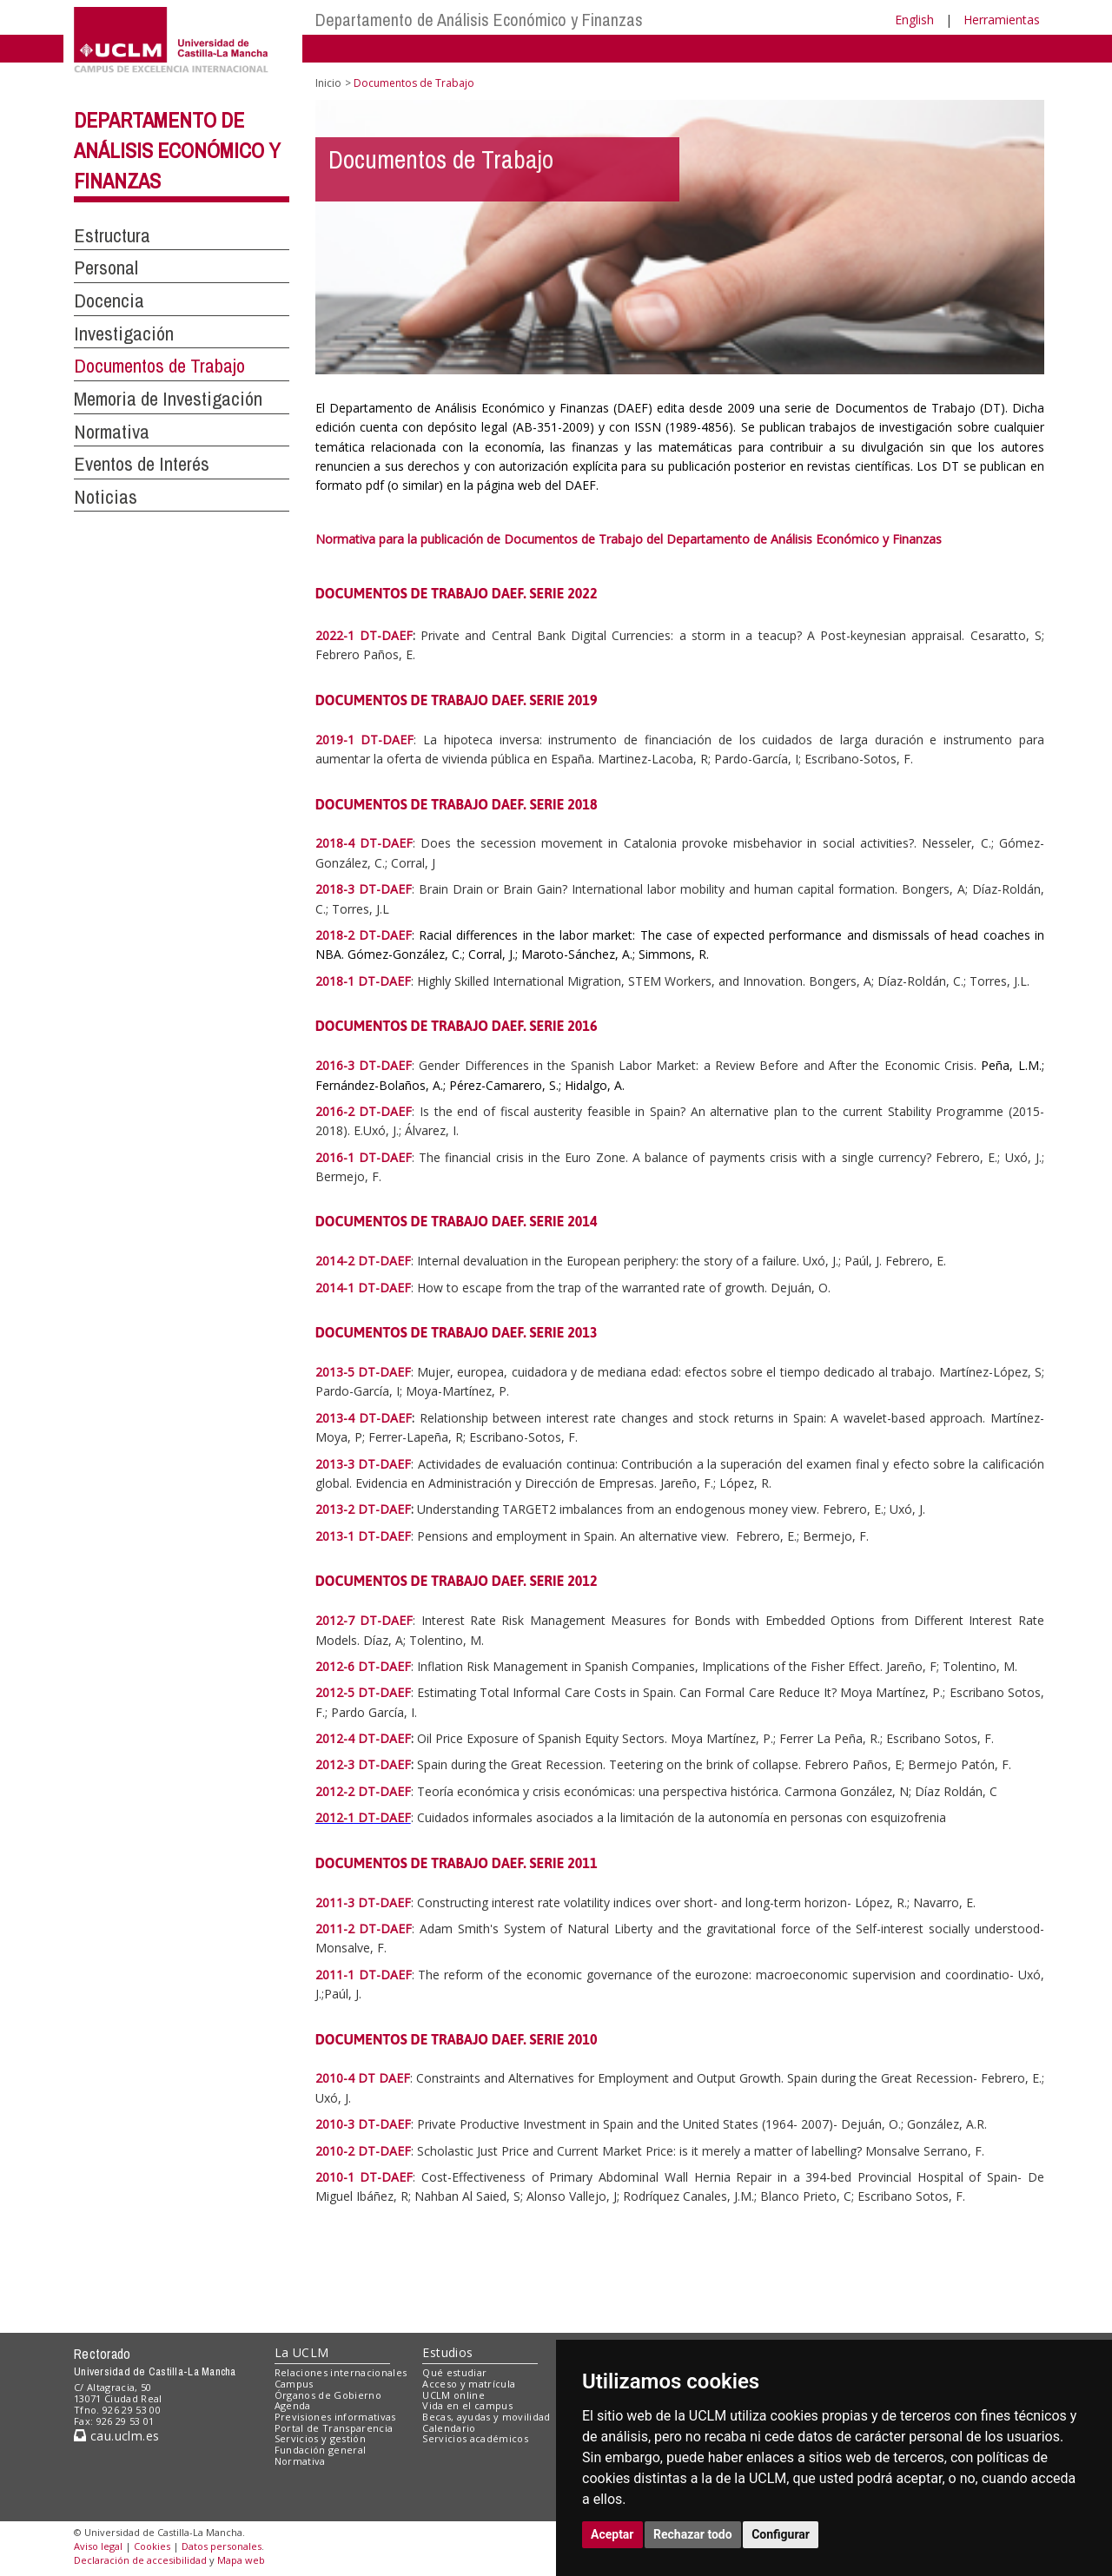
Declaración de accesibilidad (140, 2559)
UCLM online (453, 2394)
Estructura (112, 235)
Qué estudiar (454, 2372)
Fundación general (321, 2449)
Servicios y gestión (320, 2438)
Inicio (328, 83)
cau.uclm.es (116, 2435)
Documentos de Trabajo (159, 366)
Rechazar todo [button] (692, 2534)
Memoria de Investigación (168, 399)
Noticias (105, 497)
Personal (106, 267)
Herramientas (1001, 19)
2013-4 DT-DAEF (364, 1418)
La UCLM (302, 2352)
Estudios (447, 2352)
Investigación (124, 333)
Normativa (111, 432)
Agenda (293, 2405)
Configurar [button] (780, 2534)
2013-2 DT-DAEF (363, 1509)
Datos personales (221, 2546)
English (914, 19)
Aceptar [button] (612, 2534)
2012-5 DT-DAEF (363, 1692)
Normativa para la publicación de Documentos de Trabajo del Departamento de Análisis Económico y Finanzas (630, 539)
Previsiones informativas (335, 2416)
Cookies (152, 2546)
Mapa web (241, 2559)
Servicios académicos (475, 2438)
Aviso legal (98, 2546)
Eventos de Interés (141, 464)
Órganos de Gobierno (328, 2394)
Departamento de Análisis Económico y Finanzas (479, 19)
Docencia (109, 300)
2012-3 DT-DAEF (363, 1764)
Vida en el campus (467, 2405)
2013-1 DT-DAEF (363, 1536)
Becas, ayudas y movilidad (486, 2416)
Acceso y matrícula (468, 2383)
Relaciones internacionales (341, 2372)
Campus (294, 2383)
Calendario (448, 2427)
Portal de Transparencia (334, 2427)
